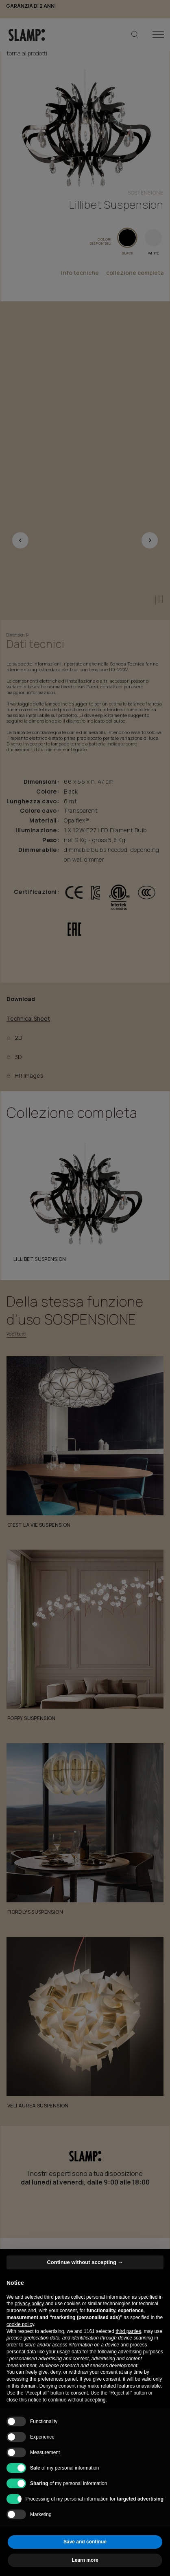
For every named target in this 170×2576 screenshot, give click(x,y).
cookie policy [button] (20, 2324)
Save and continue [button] (85, 2542)
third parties (128, 2331)
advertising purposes (140, 2352)
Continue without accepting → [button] (85, 2262)
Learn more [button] (85, 2560)
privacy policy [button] (29, 2303)
